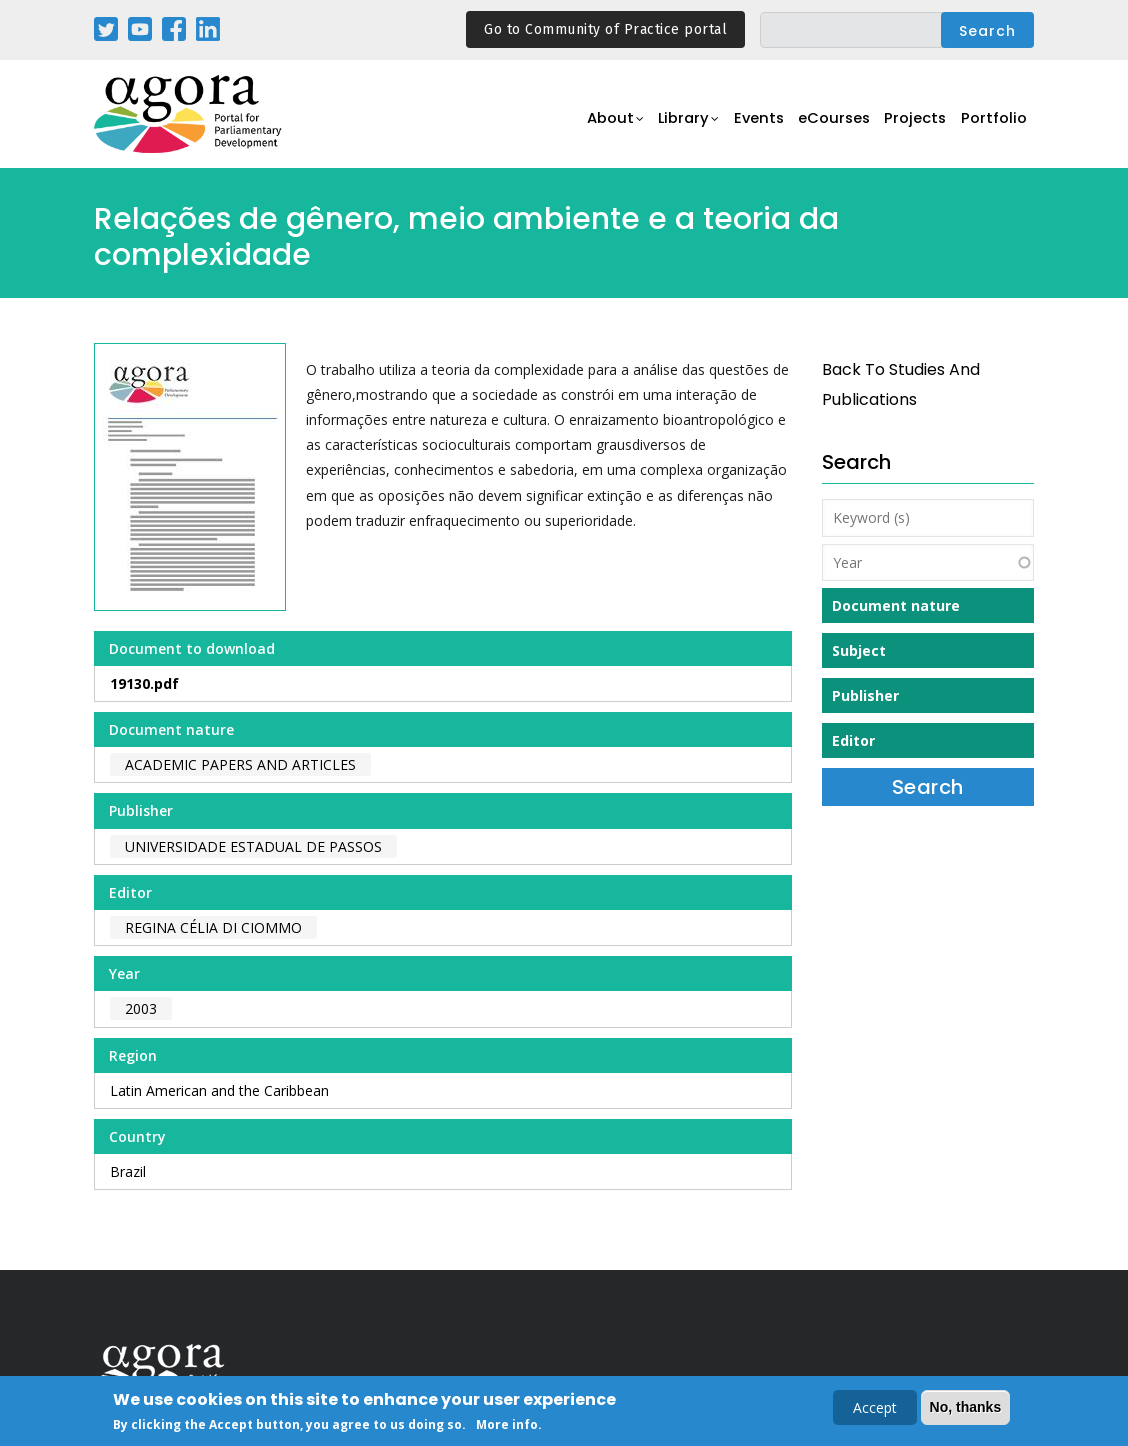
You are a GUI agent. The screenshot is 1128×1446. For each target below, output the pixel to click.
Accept (875, 1409)
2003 (141, 1008)
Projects (910, 125)
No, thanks (966, 1409)
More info (507, 1426)
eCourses (824, 125)
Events (743, 125)
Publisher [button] (865, 695)
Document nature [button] (896, 605)
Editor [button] (853, 740)
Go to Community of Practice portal (605, 29)
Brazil (128, 1171)
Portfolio (992, 125)
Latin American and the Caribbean (219, 1090)
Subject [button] (859, 650)
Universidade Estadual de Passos (253, 846)
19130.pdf (144, 683)
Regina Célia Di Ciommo (213, 927)
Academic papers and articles (240, 764)
